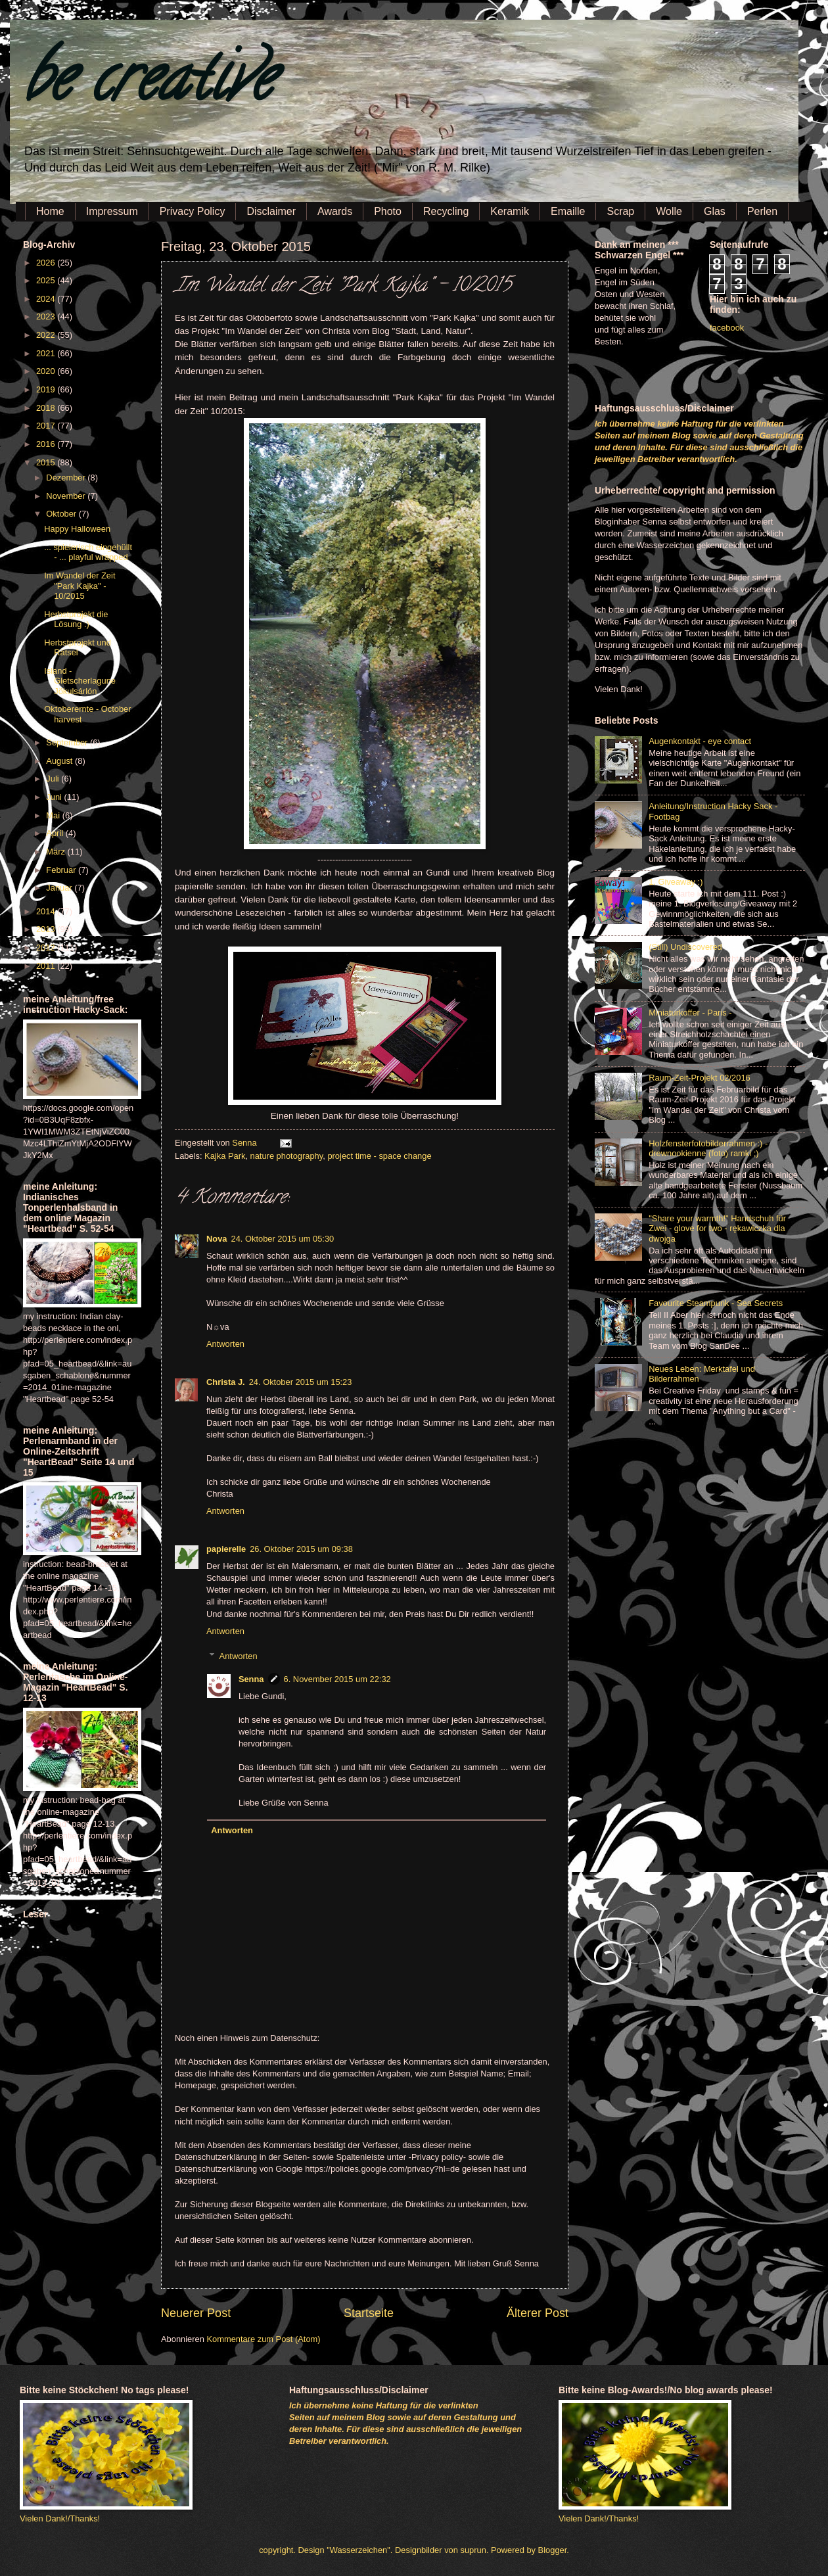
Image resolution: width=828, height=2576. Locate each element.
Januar (60, 888)
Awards (334, 211)
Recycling (446, 211)
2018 (46, 408)
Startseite (369, 2313)
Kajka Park (224, 1156)
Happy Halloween (77, 529)
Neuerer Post (196, 2313)
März (56, 851)
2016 (46, 444)
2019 (46, 389)
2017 (46, 426)
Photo (388, 211)
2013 (46, 929)
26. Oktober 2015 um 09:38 (301, 1549)
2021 (46, 353)
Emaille (568, 211)
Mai (54, 815)
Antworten (225, 1344)
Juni (55, 797)
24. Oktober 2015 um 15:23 (300, 1382)
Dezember (66, 477)
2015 (46, 462)
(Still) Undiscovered (685, 947)
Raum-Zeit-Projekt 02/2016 (699, 1078)
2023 (46, 316)
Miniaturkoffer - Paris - (690, 1013)
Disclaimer (271, 211)
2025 (46, 280)
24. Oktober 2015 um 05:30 (282, 1239)
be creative (148, 85)
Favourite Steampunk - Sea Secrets (716, 1303)
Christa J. (225, 1382)
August (60, 761)
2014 (46, 911)
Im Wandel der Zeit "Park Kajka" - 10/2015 (79, 586)
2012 (46, 947)
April (55, 833)
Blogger (552, 2550)
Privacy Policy (192, 211)
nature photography (286, 1156)
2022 (46, 335)
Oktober (62, 514)
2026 (46, 263)
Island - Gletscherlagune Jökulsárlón (80, 681)
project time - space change (379, 1156)
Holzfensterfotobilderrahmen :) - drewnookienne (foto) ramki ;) (708, 1148)
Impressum (112, 211)
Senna (245, 1143)
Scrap (620, 211)
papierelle (226, 1549)
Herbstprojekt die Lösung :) (76, 619)
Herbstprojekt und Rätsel (77, 647)
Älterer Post (537, 2313)
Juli (53, 779)
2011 (46, 966)
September (68, 742)
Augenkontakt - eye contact (700, 741)
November (66, 496)
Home (50, 211)
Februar (62, 870)
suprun (473, 2550)
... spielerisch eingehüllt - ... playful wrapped (88, 552)
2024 (46, 299)
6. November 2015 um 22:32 (337, 1679)
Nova (216, 1239)
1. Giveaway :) (675, 882)
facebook (727, 328)
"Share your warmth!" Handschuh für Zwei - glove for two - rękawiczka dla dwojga (717, 1228)
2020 (46, 371)
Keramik (509, 211)
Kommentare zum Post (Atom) (263, 2339)
